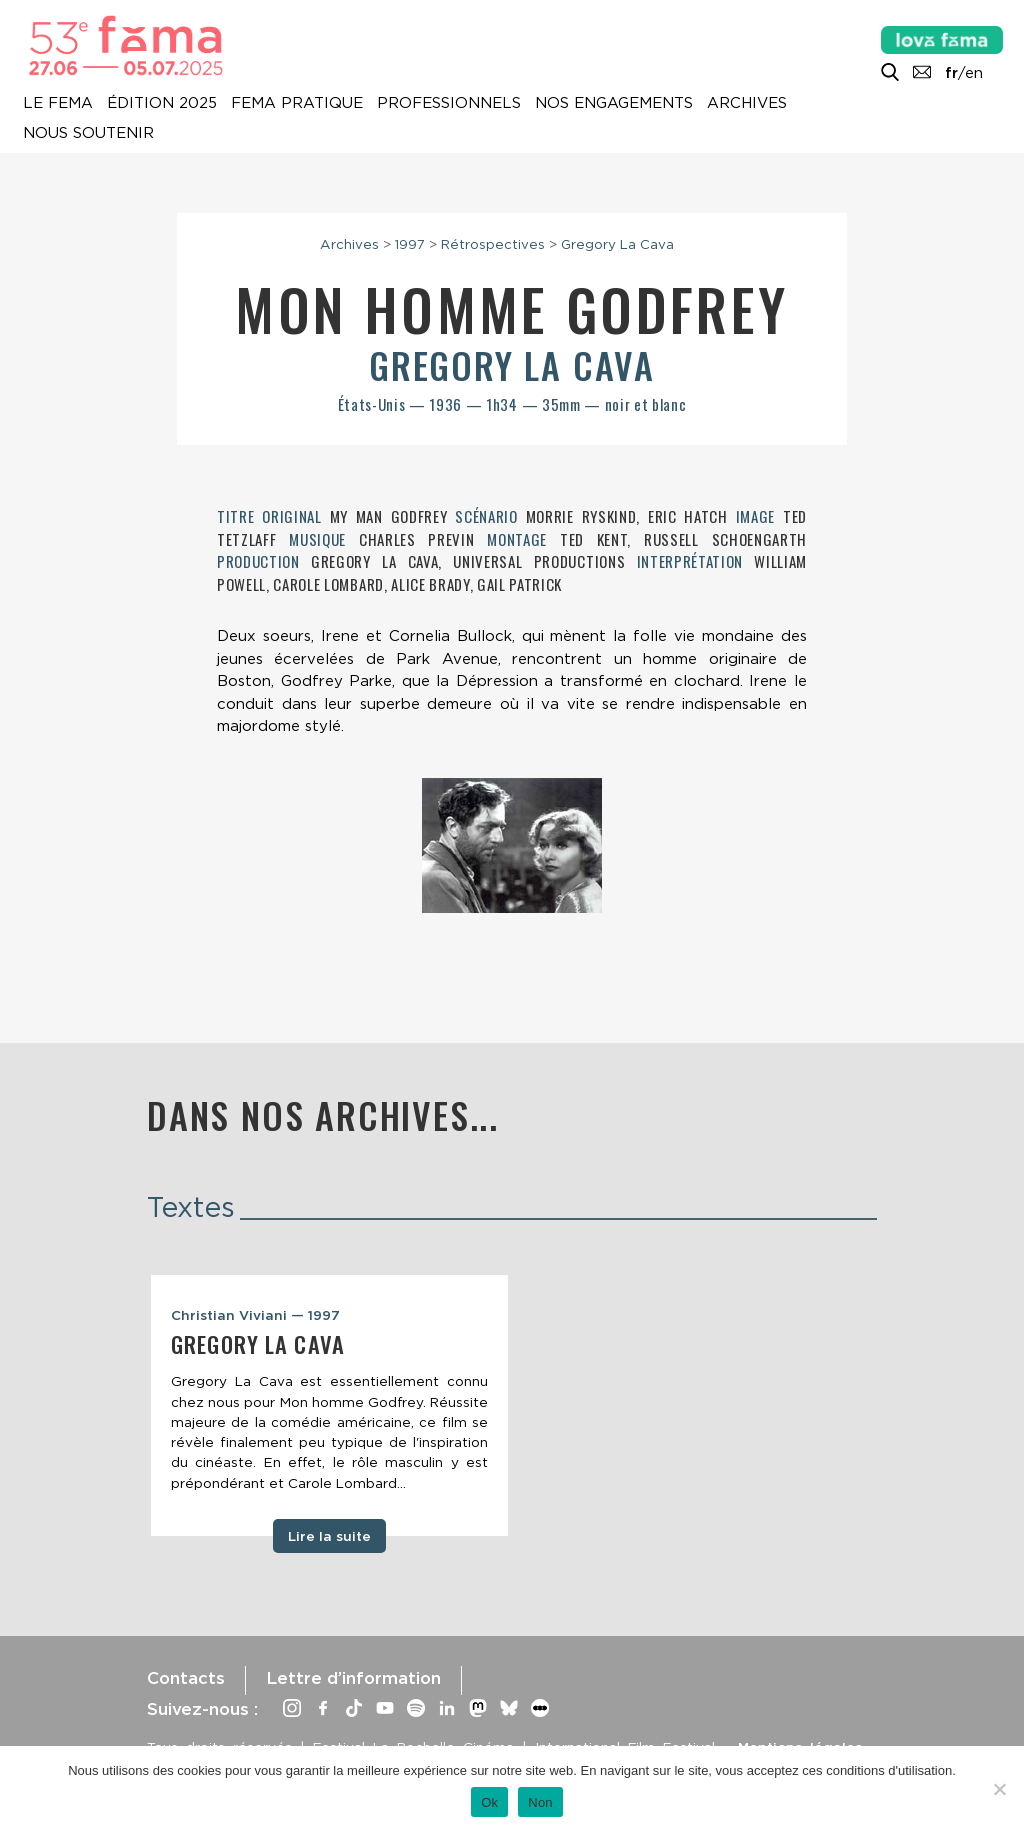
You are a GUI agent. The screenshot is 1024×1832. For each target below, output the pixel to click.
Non (540, 1802)
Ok (489, 1802)
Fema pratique (297, 103)
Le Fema (58, 103)
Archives (747, 103)
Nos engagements (614, 103)
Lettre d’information (353, 1678)
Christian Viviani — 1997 (255, 1315)
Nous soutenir (88, 133)
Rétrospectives (493, 244)
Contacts (186, 1678)
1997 (410, 244)
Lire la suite (329, 1536)
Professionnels (449, 103)
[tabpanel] (329, 1406)
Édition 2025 (162, 103)
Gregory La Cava (617, 244)
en (974, 73)
